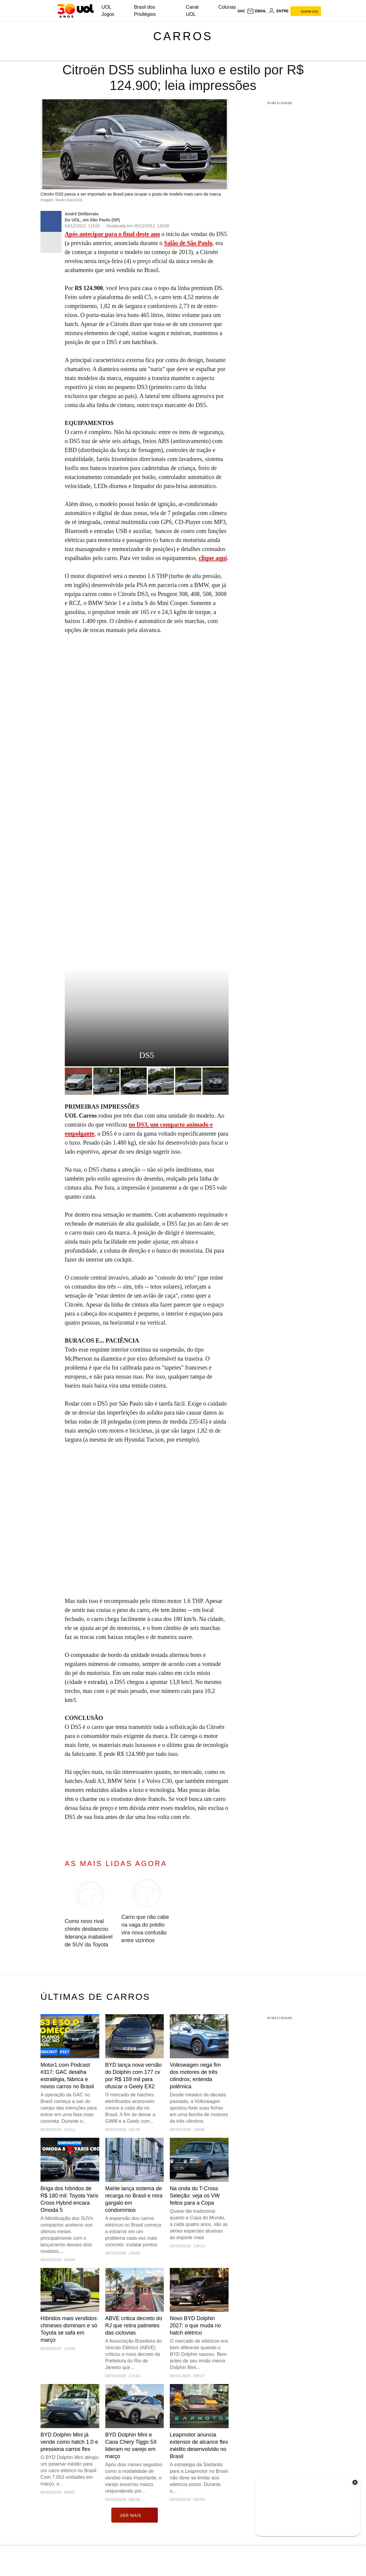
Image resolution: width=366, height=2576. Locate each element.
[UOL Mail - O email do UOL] (256, 11)
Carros (183, 36)
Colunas (227, 7)
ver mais (134, 2515)
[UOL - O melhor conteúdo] (75, 10)
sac (241, 11)
